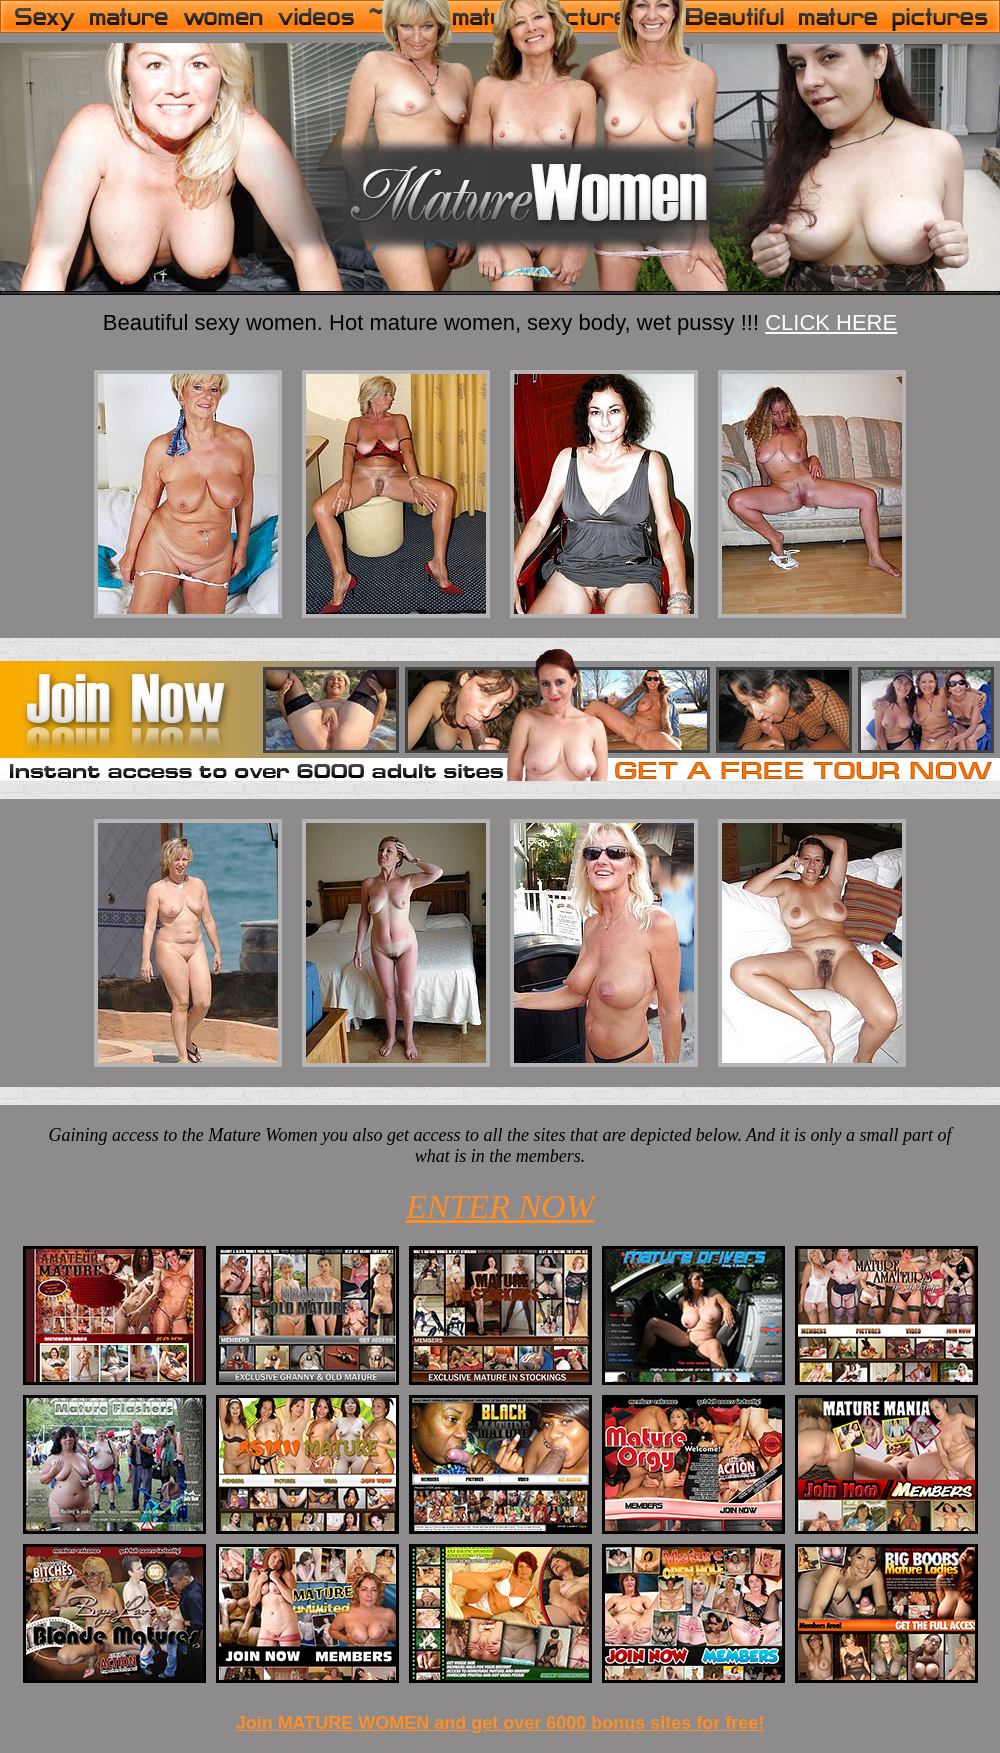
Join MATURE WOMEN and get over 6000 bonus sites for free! (500, 1723)
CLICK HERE (831, 322)
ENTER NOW (500, 1206)
